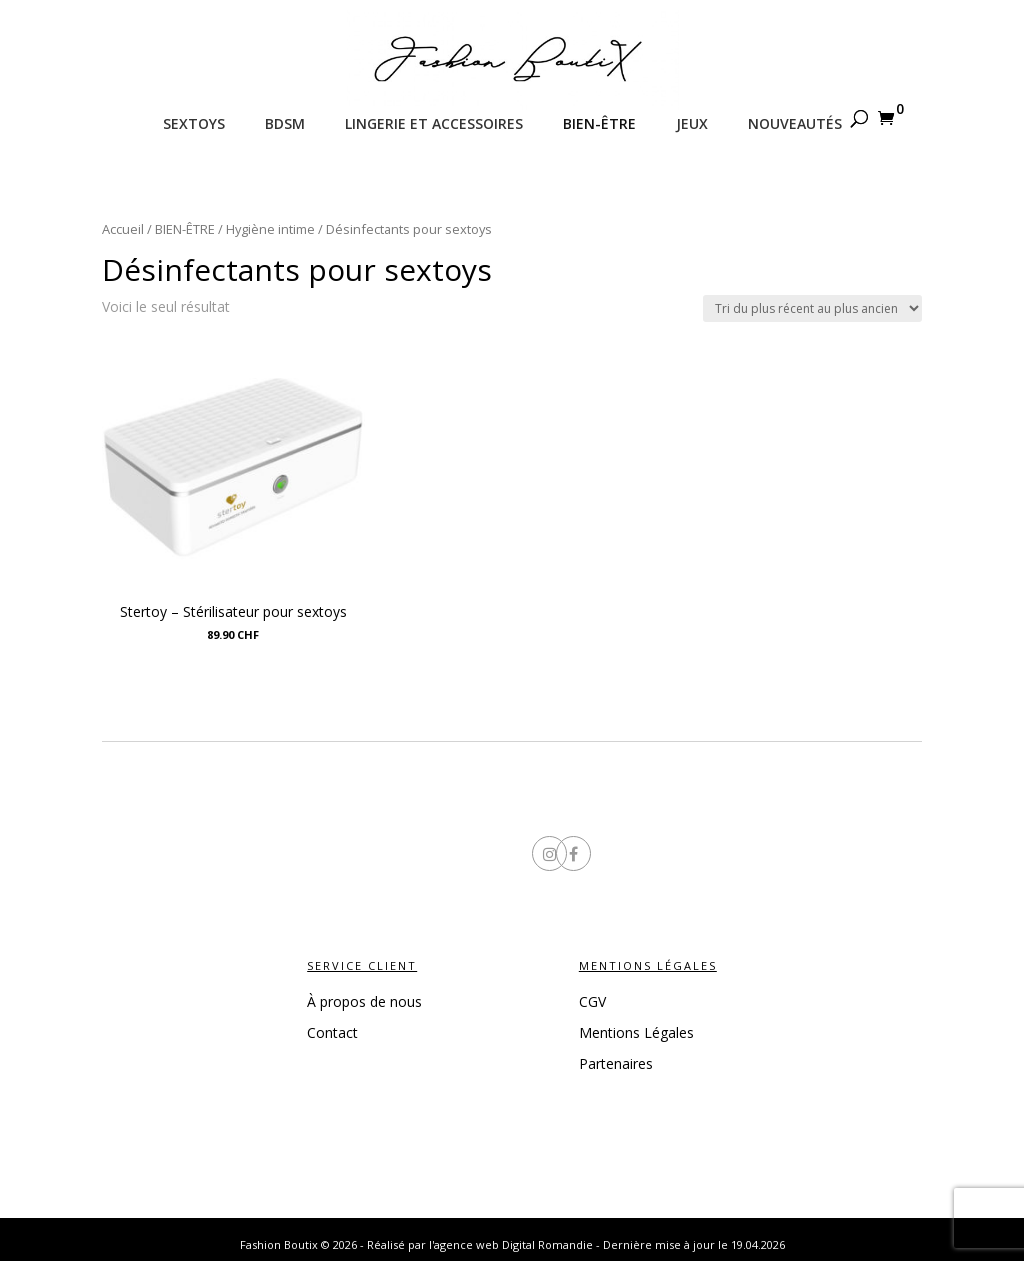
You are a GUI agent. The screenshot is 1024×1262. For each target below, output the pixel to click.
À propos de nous (364, 1001)
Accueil (123, 229)
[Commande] (812, 308)
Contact (332, 1032)
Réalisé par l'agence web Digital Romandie (480, 1244)
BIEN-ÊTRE (185, 229)
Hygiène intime (270, 229)
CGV (592, 1001)
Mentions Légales (636, 1032)
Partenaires (616, 1063)
